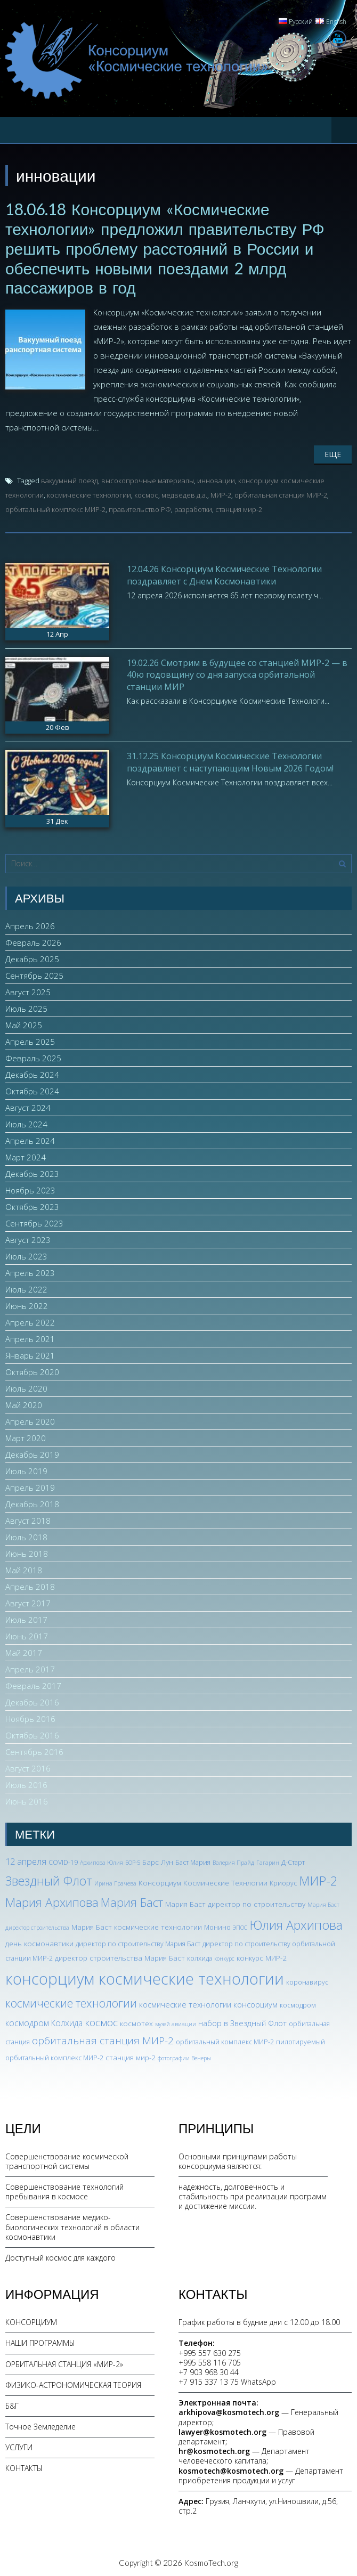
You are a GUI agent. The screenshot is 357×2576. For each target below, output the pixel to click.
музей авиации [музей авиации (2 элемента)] (175, 2022)
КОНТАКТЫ (24, 2466)
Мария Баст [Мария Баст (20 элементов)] (132, 1900)
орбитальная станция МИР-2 (280, 493)
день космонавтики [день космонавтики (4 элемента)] (39, 1941)
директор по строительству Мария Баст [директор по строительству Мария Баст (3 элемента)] (138, 1941)
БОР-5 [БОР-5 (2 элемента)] (132, 1860)
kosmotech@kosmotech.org (230, 2468)
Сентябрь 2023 (34, 1220)
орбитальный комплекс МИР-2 (55, 507)
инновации (216, 478)
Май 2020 (23, 1402)
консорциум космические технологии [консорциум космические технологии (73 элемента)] (144, 1976)
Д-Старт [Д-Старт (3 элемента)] (293, 1859)
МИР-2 (220, 493)
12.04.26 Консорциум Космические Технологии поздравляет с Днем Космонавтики (224, 572)
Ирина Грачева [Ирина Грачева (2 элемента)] (115, 1881)
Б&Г (12, 2404)
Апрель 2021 (30, 1336)
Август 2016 (28, 1765)
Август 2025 (28, 989)
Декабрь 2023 (32, 1171)
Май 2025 (23, 1022)
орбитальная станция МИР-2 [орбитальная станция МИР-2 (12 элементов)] (103, 2038)
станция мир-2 (238, 507)
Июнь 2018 (26, 1551)
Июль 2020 (26, 1385)
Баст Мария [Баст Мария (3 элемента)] (192, 1859)
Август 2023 (28, 1237)
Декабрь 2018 (32, 1501)
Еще (332, 452)
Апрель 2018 (30, 1584)
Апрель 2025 (30, 1039)
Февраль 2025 (33, 1055)
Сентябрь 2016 (34, 1749)
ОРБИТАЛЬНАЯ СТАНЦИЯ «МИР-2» (64, 2361)
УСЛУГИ (19, 2445)
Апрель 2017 (30, 1666)
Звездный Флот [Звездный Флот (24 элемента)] (48, 1878)
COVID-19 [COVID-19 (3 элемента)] (63, 1859)
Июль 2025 (26, 1006)
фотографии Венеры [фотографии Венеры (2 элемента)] (184, 2055)
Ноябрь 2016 (30, 1716)
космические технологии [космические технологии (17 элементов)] (71, 2000)
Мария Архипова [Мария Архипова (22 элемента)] (52, 1900)
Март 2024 (25, 1154)
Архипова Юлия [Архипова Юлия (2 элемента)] (101, 1860)
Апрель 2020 (30, 1418)
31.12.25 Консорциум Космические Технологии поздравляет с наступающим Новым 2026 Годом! (230, 759)
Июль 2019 (26, 1468)
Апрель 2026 (30, 923)
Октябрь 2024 (32, 1088)
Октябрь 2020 (32, 1369)
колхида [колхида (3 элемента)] (199, 1956)
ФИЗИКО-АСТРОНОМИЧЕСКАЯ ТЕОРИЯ (73, 2382)
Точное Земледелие (40, 2424)
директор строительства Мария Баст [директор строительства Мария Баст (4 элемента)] (120, 1956)
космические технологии (89, 493)
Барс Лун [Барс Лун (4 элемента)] (157, 1859)
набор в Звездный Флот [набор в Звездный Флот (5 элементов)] (242, 2021)
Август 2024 (28, 1105)
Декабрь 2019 (32, 1452)
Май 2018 (23, 1567)
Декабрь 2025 (32, 956)
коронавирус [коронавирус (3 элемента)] (307, 1980)
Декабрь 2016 (32, 1699)
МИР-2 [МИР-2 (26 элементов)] (318, 1878)
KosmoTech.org (211, 2560)
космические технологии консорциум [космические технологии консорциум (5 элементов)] (208, 2001)
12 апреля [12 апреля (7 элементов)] (25, 1859)
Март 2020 (25, 1435)
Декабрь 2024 (32, 1072)
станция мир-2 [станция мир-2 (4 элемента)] (131, 2055)
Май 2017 (23, 1650)
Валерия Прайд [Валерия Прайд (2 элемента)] (233, 1860)
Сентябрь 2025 (34, 973)
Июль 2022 (26, 1286)
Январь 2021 (30, 1352)
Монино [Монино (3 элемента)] (217, 1925)
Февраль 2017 (33, 1683)
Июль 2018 (26, 1534)
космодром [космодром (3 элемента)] (298, 2002)
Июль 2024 (26, 1121)
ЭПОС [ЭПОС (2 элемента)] (240, 1925)
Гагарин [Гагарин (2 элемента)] (267, 1860)
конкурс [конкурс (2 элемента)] (224, 1956)
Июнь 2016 (26, 1798)
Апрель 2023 (30, 1270)
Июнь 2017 (26, 1633)
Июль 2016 (26, 1782)
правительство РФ (140, 507)
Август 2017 (28, 1600)
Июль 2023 (26, 1253)
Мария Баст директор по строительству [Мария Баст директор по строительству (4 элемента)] (235, 1902)
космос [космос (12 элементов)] (101, 2020)
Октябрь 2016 (32, 1732)
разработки (193, 507)
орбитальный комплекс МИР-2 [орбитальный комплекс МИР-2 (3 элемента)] (225, 2039)
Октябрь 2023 (32, 1204)
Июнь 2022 (26, 1303)
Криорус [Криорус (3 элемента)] (283, 1881)
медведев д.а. (184, 493)
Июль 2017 (26, 1617)
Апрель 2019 (30, 1485)
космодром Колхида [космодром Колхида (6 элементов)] (44, 2021)
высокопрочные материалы (147, 478)
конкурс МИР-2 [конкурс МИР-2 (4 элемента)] (262, 1956)
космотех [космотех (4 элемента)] (136, 2021)
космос (146, 493)
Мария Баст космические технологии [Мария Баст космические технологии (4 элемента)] (136, 1925)
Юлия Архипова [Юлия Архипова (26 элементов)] (296, 1922)
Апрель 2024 (30, 1138)
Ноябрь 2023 (30, 1187)
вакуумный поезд (69, 478)
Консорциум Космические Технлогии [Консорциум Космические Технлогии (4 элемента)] (203, 1880)
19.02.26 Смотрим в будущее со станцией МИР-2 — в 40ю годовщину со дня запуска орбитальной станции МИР (237, 672)
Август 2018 (28, 1518)
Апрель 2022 (30, 1319)
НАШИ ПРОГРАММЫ (40, 2341)
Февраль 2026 (33, 939)
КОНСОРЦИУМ (31, 2320)
